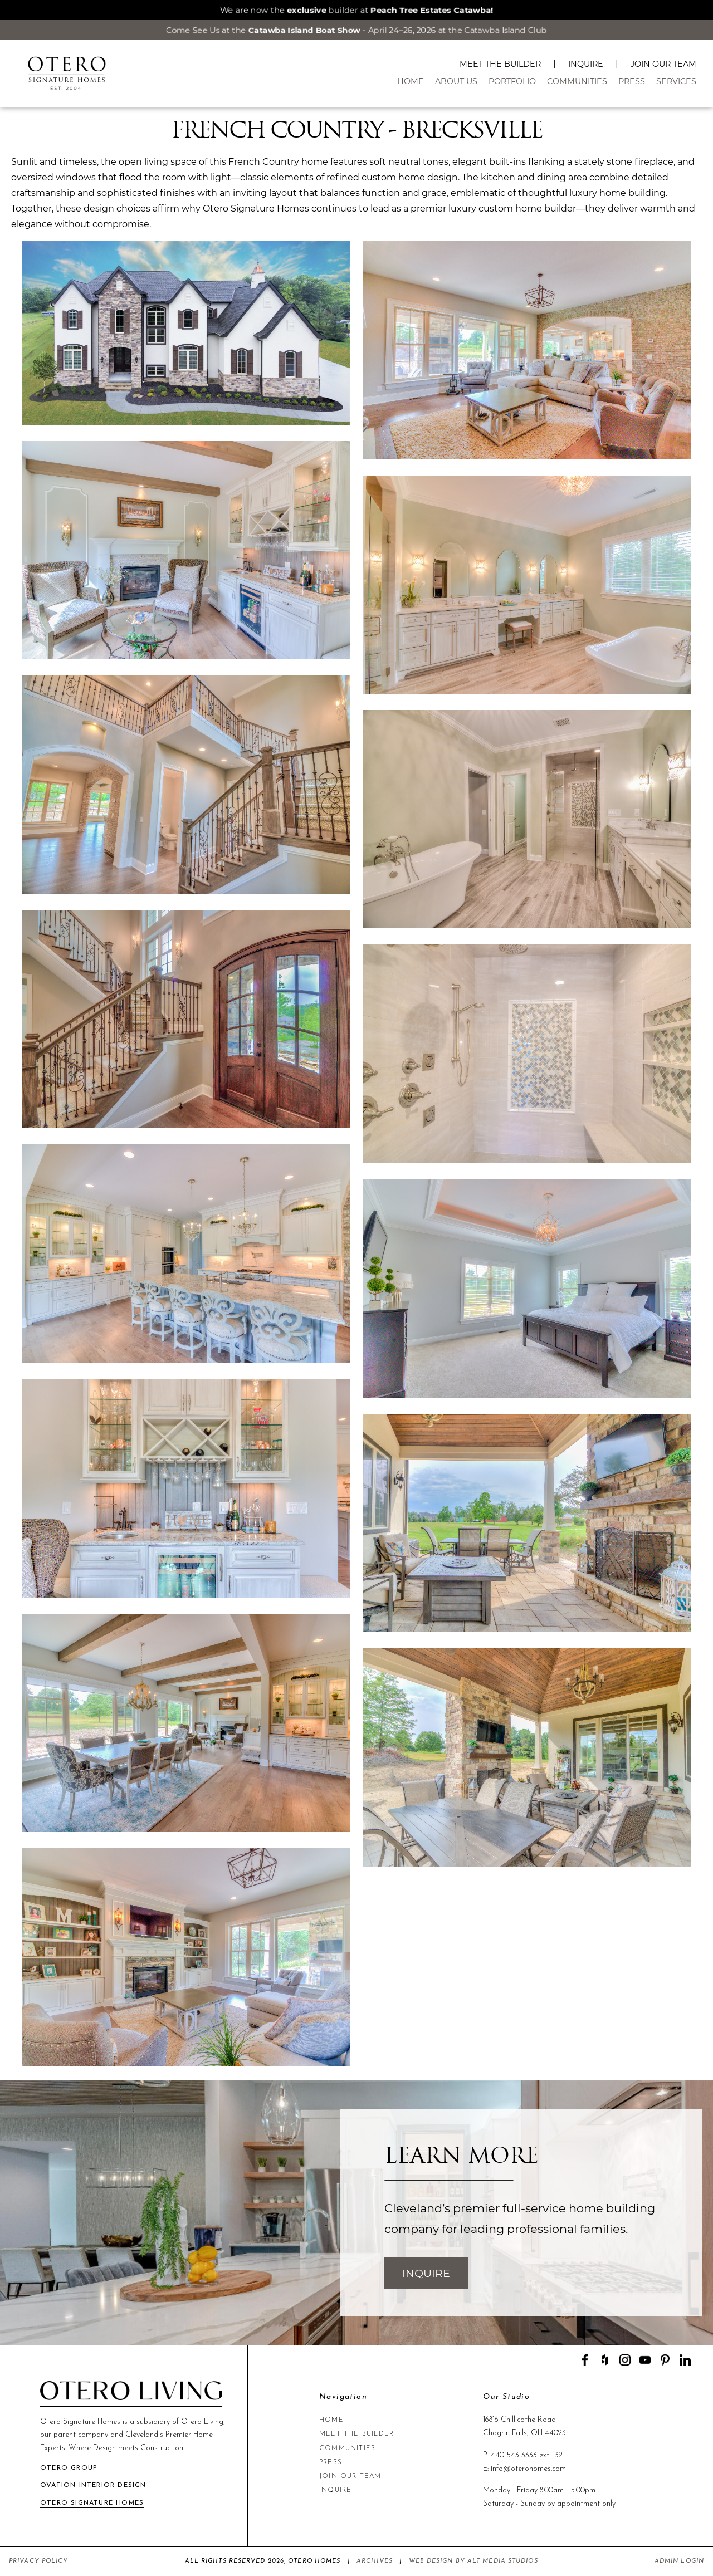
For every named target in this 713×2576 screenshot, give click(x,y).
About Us (456, 81)
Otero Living (202, 2422)
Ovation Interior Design (93, 2485)
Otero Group (68, 2468)
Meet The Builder (500, 64)
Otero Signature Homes (92, 2503)
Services (676, 81)
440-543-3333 (514, 2455)
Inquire (585, 64)
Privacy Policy (38, 2561)
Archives (374, 2561)
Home (410, 81)
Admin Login (679, 2561)
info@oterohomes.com (528, 2468)
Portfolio (512, 81)
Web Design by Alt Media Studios (473, 2561)
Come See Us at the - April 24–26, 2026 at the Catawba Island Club (356, 30)
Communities (577, 81)
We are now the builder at (356, 10)
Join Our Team (663, 64)
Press (631, 81)
